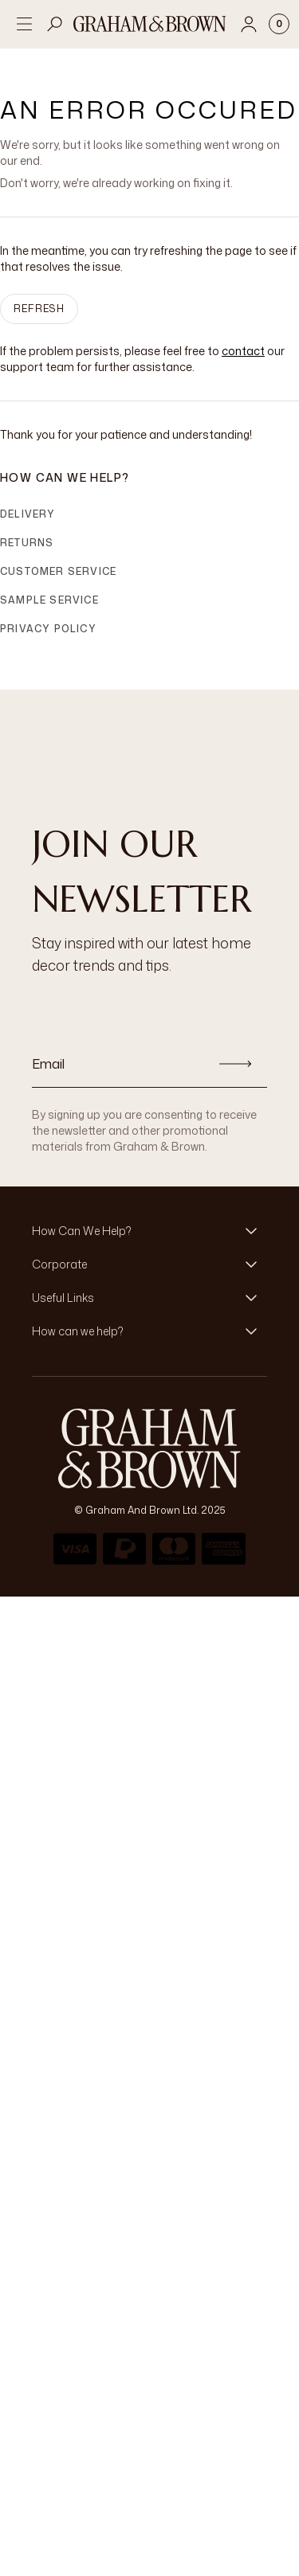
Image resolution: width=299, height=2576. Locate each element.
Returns (26, 542)
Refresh (39, 308)
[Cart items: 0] (279, 24)
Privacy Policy (48, 628)
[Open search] (55, 24)
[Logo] (149, 24)
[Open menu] (24, 24)
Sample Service (49, 600)
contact (243, 350)
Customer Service (58, 571)
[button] (149, 1231)
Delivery (28, 514)
